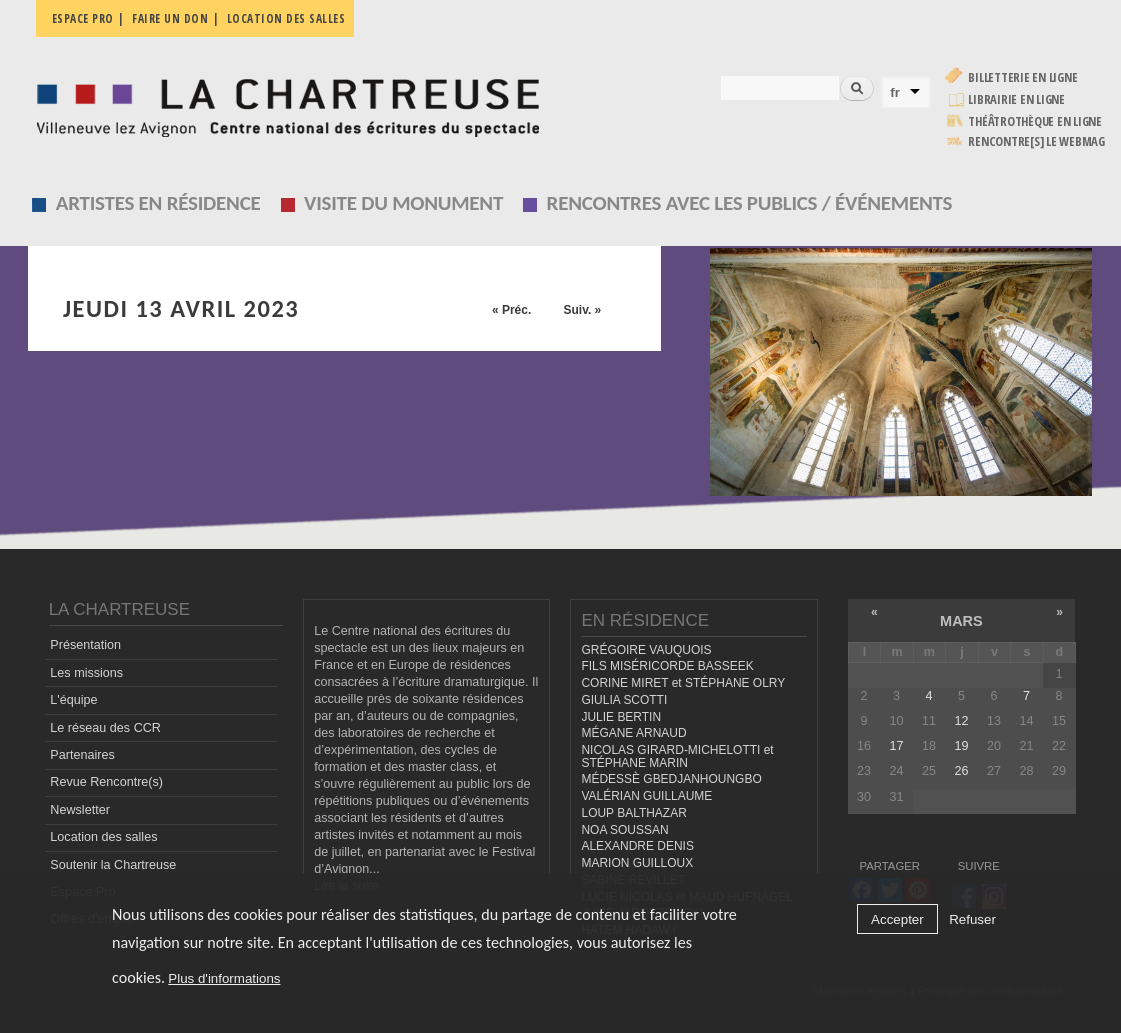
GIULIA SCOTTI (624, 700)
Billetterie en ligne (1022, 77)
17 (896, 746)
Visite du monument (403, 203)
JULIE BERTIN (621, 717)
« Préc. (511, 310)
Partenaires (82, 755)
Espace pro (83, 18)
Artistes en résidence (158, 203)
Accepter (897, 919)
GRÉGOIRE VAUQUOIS (646, 650)
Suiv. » (582, 310)
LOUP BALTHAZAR (633, 813)
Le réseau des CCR (105, 728)
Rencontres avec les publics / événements (750, 203)
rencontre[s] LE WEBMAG (1036, 141)
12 (961, 721)
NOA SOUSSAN (624, 830)
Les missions (86, 673)
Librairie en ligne (1016, 99)
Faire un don (170, 18)
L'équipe (73, 700)
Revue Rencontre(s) (106, 782)
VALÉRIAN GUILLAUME (646, 796)
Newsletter (80, 810)
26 (961, 771)
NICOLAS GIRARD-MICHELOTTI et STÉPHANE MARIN (677, 756)
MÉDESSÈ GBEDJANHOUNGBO (671, 779)
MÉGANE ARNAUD (633, 733)
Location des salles (286, 18)
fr (895, 92)
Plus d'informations (224, 978)
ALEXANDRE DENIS (637, 846)
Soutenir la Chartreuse (113, 865)
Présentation (85, 645)
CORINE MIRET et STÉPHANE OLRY (683, 683)
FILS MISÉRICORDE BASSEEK (667, 666)
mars (961, 621)
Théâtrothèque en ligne (1035, 121)
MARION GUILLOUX (637, 863)
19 (961, 746)
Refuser (972, 919)
